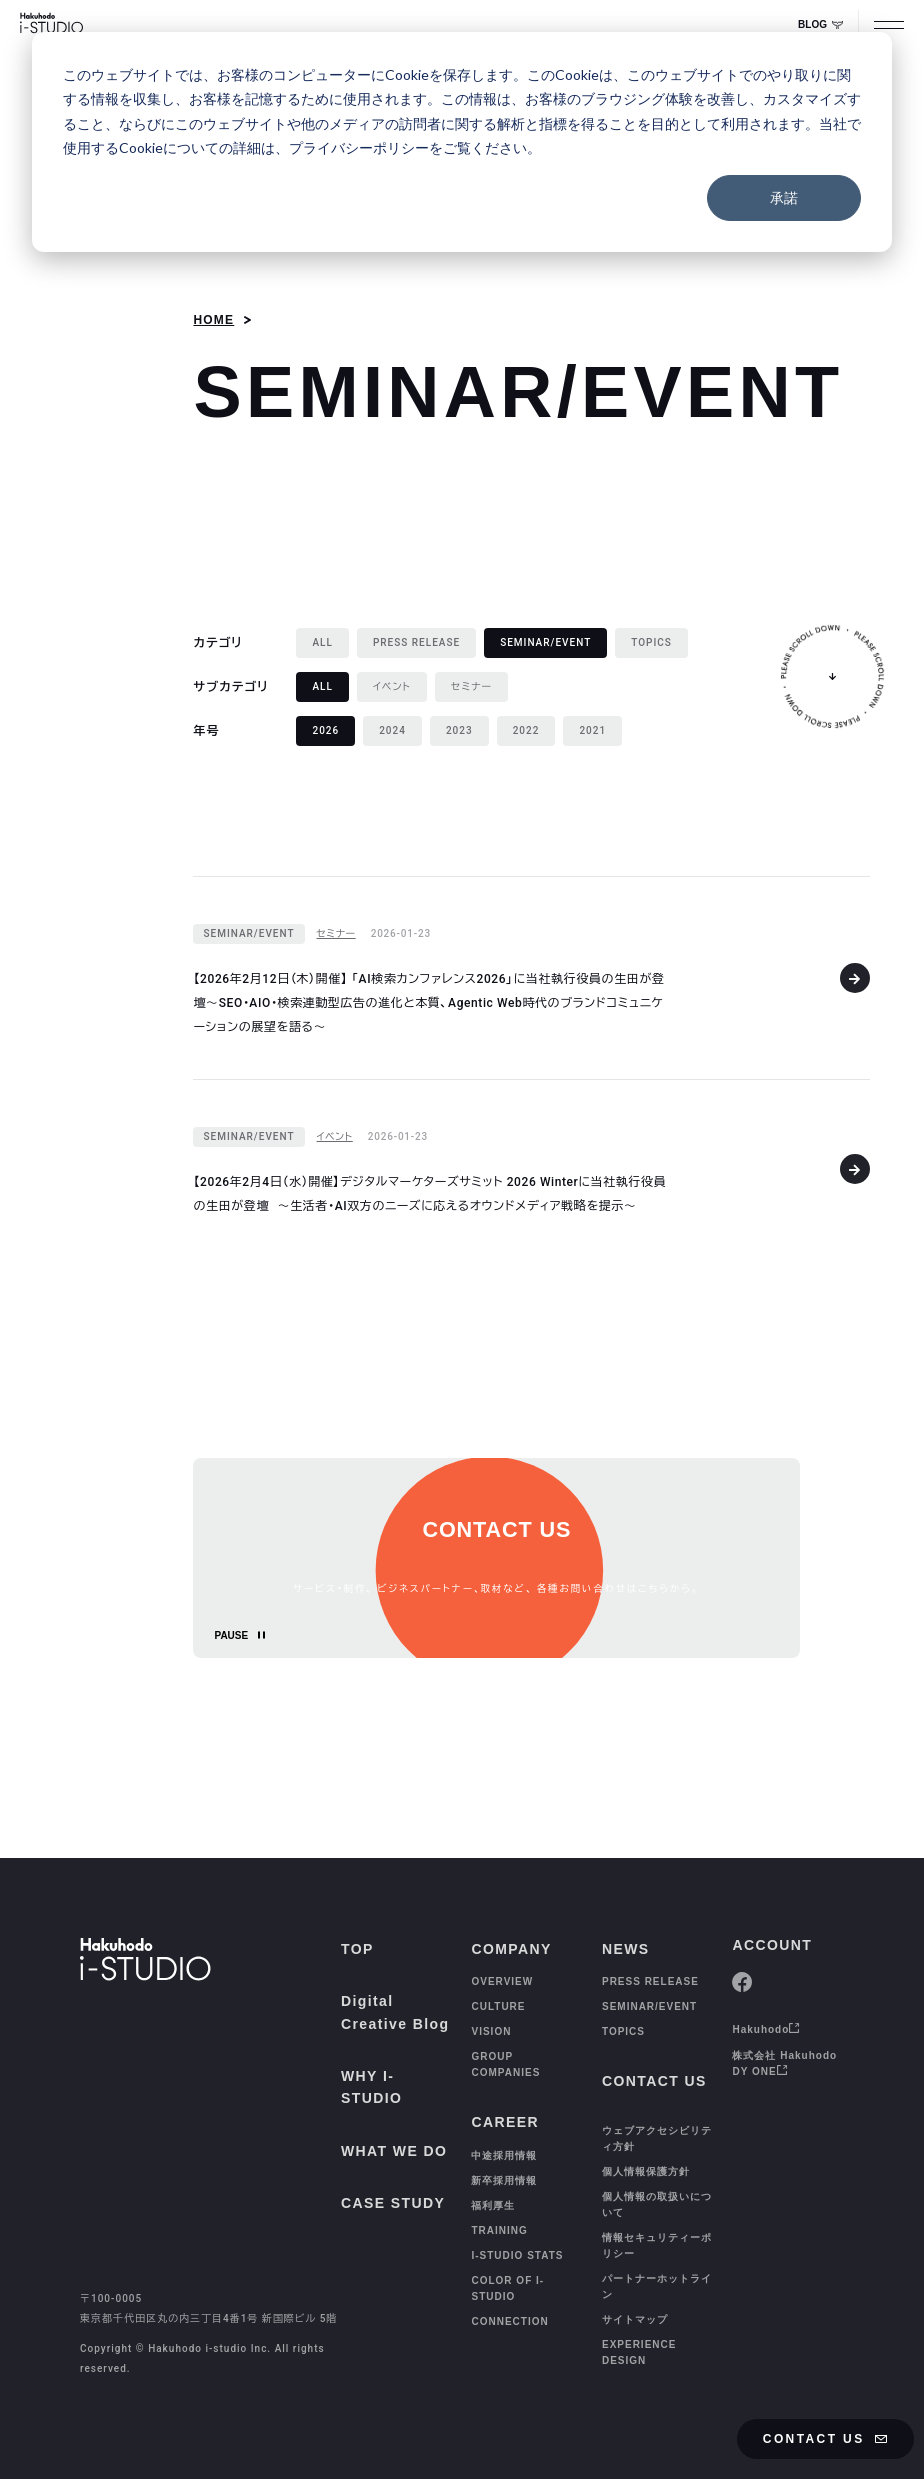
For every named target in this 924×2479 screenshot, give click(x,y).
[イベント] (392, 687)
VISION (491, 2031)
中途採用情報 (504, 2155)
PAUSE (231, 1635)
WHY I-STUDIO (371, 2087)
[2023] (459, 731)
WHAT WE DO (394, 2151)
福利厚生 (493, 2205)
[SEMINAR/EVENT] (248, 934)
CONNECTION (509, 2321)
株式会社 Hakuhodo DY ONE (784, 2063)
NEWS (626, 1949)
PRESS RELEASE (650, 1981)
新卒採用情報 (504, 2180)
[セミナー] (471, 687)
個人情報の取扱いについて (657, 2204)
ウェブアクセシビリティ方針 (657, 2138)
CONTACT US (826, 2439)
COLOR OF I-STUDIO (507, 2288)
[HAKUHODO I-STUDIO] (51, 25)
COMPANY (511, 1949)
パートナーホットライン (657, 2286)
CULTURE (498, 2006)
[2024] (392, 731)
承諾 (784, 197)
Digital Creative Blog (395, 2012)
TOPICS (623, 2031)
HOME (213, 320)
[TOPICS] (651, 643)
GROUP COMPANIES (505, 2064)
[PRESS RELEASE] (416, 643)
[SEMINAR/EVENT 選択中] (545, 643)
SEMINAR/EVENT (649, 2006)
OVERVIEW (502, 1981)
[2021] (592, 731)
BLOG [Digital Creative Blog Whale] (820, 24)
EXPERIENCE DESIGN (639, 2352)
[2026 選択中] (325, 731)
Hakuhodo (766, 2029)
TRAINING (499, 2230)
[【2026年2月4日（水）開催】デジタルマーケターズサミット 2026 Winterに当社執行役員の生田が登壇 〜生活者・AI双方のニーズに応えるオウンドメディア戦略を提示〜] (531, 1169)
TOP (357, 1949)
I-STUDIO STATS (517, 2255)
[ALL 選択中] (322, 687)
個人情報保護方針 (646, 2171)
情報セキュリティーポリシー (657, 2245)
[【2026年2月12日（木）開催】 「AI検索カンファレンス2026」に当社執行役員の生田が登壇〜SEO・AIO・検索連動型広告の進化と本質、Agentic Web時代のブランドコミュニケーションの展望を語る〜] (531, 978)
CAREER (505, 2122)
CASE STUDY (393, 2203)
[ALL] (322, 643)
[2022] (526, 731)
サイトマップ (635, 2319)
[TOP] (58, 2434)
